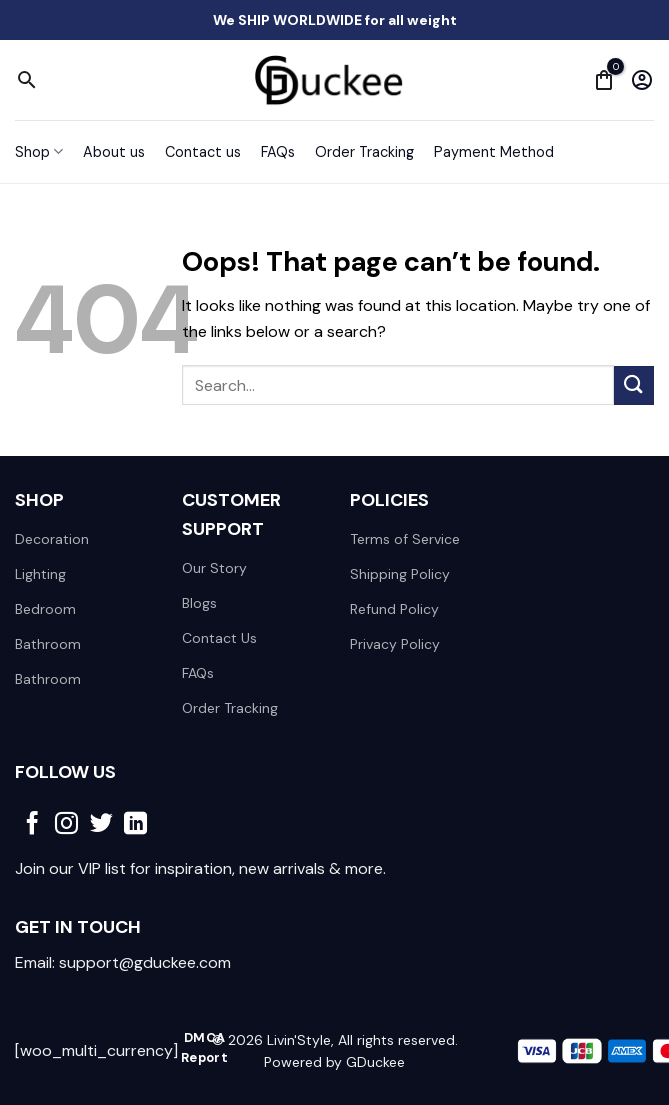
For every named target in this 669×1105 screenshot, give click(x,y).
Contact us (203, 152)
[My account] (642, 80)
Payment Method (494, 152)
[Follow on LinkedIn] (135, 825)
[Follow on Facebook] (32, 825)
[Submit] (634, 385)
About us (114, 152)
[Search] (27, 80)
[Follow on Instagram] (66, 825)
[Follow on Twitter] (101, 825)
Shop (39, 151)
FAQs (278, 152)
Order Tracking (364, 152)
